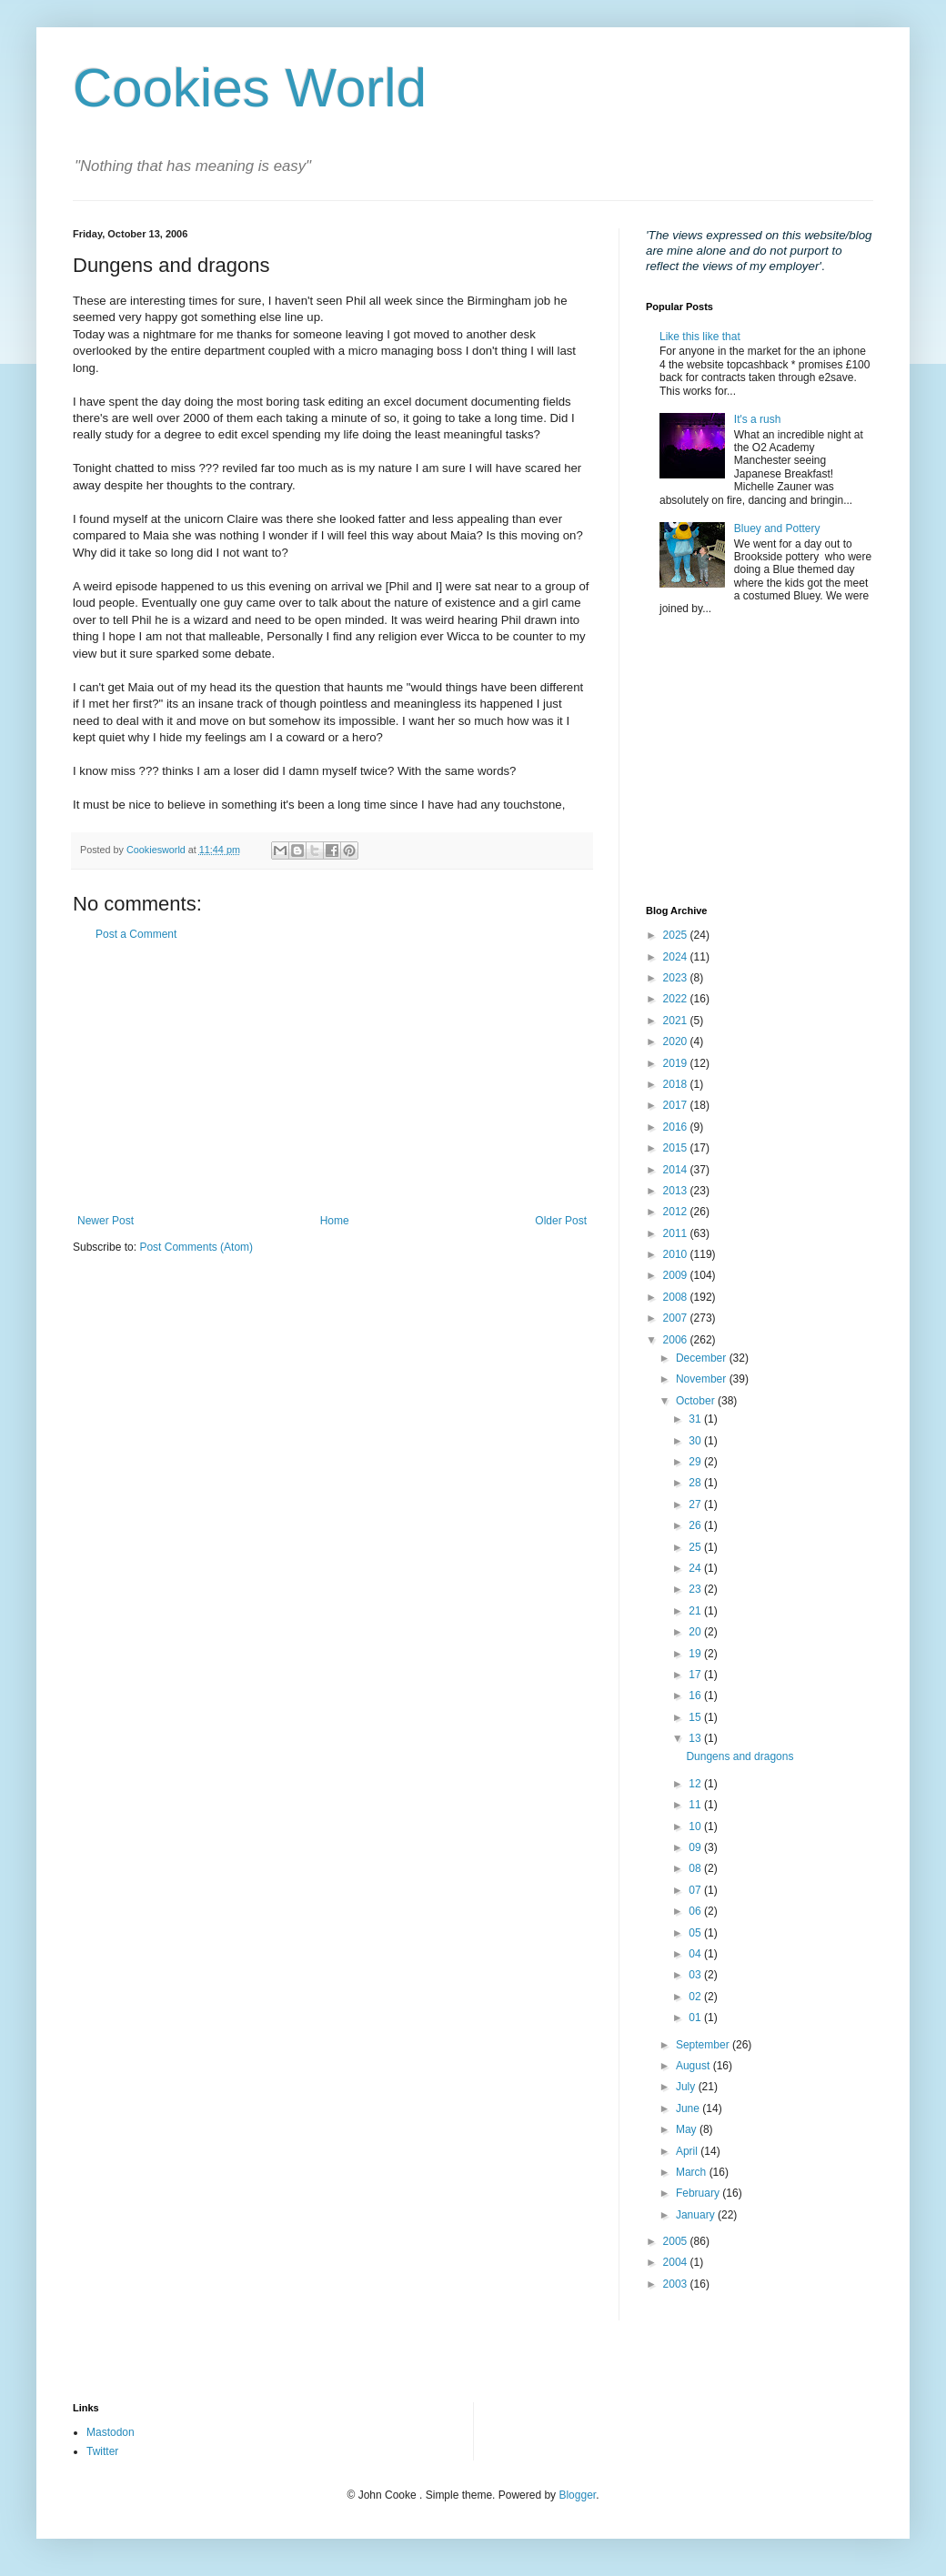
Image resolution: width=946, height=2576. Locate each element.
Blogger (577, 2495)
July (687, 2086)
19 (696, 1653)
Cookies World (250, 87)
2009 (676, 1275)
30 (696, 1440)
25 (696, 1547)
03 (696, 1974)
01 (696, 2017)
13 (696, 1738)
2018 (676, 1084)
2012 (676, 1211)
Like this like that (699, 336)
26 (696, 1525)
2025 (676, 935)
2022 (676, 998)
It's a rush (757, 419)
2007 (676, 1318)
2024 (676, 957)
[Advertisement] (332, 1078)
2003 (676, 2284)
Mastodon (110, 2432)
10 (696, 1826)
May (687, 2129)
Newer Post (105, 1220)
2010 (676, 1254)
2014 (676, 1169)
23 (696, 1589)
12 (696, 1783)
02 (696, 1996)
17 (696, 1674)
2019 (676, 1063)
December (703, 1358)
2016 (676, 1127)
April (688, 2151)
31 (696, 1419)
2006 (676, 1339)
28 (696, 1482)
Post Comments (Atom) (196, 1247)
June (689, 2108)
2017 (676, 1105)
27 (696, 1504)
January (697, 2215)
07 (696, 1890)
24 (696, 1568)
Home (334, 1220)
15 (696, 1717)
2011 (676, 1233)
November (703, 1379)
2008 (676, 1297)
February (699, 2193)
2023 (676, 977)
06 (696, 1911)
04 (696, 1953)
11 (696, 1804)
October (697, 1400)
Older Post (561, 1220)
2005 (676, 2241)
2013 (676, 1190)
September (704, 2044)
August (694, 2065)
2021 (676, 1020)
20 (696, 1631)
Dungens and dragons (739, 1756)
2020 (676, 1041)
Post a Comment (136, 934)
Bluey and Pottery (777, 528)
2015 (676, 1148)
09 (696, 1847)
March (693, 2172)
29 (696, 1461)
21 (696, 1611)
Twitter (102, 2451)
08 (696, 1868)
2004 (676, 2262)
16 (696, 1695)
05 (696, 1933)
